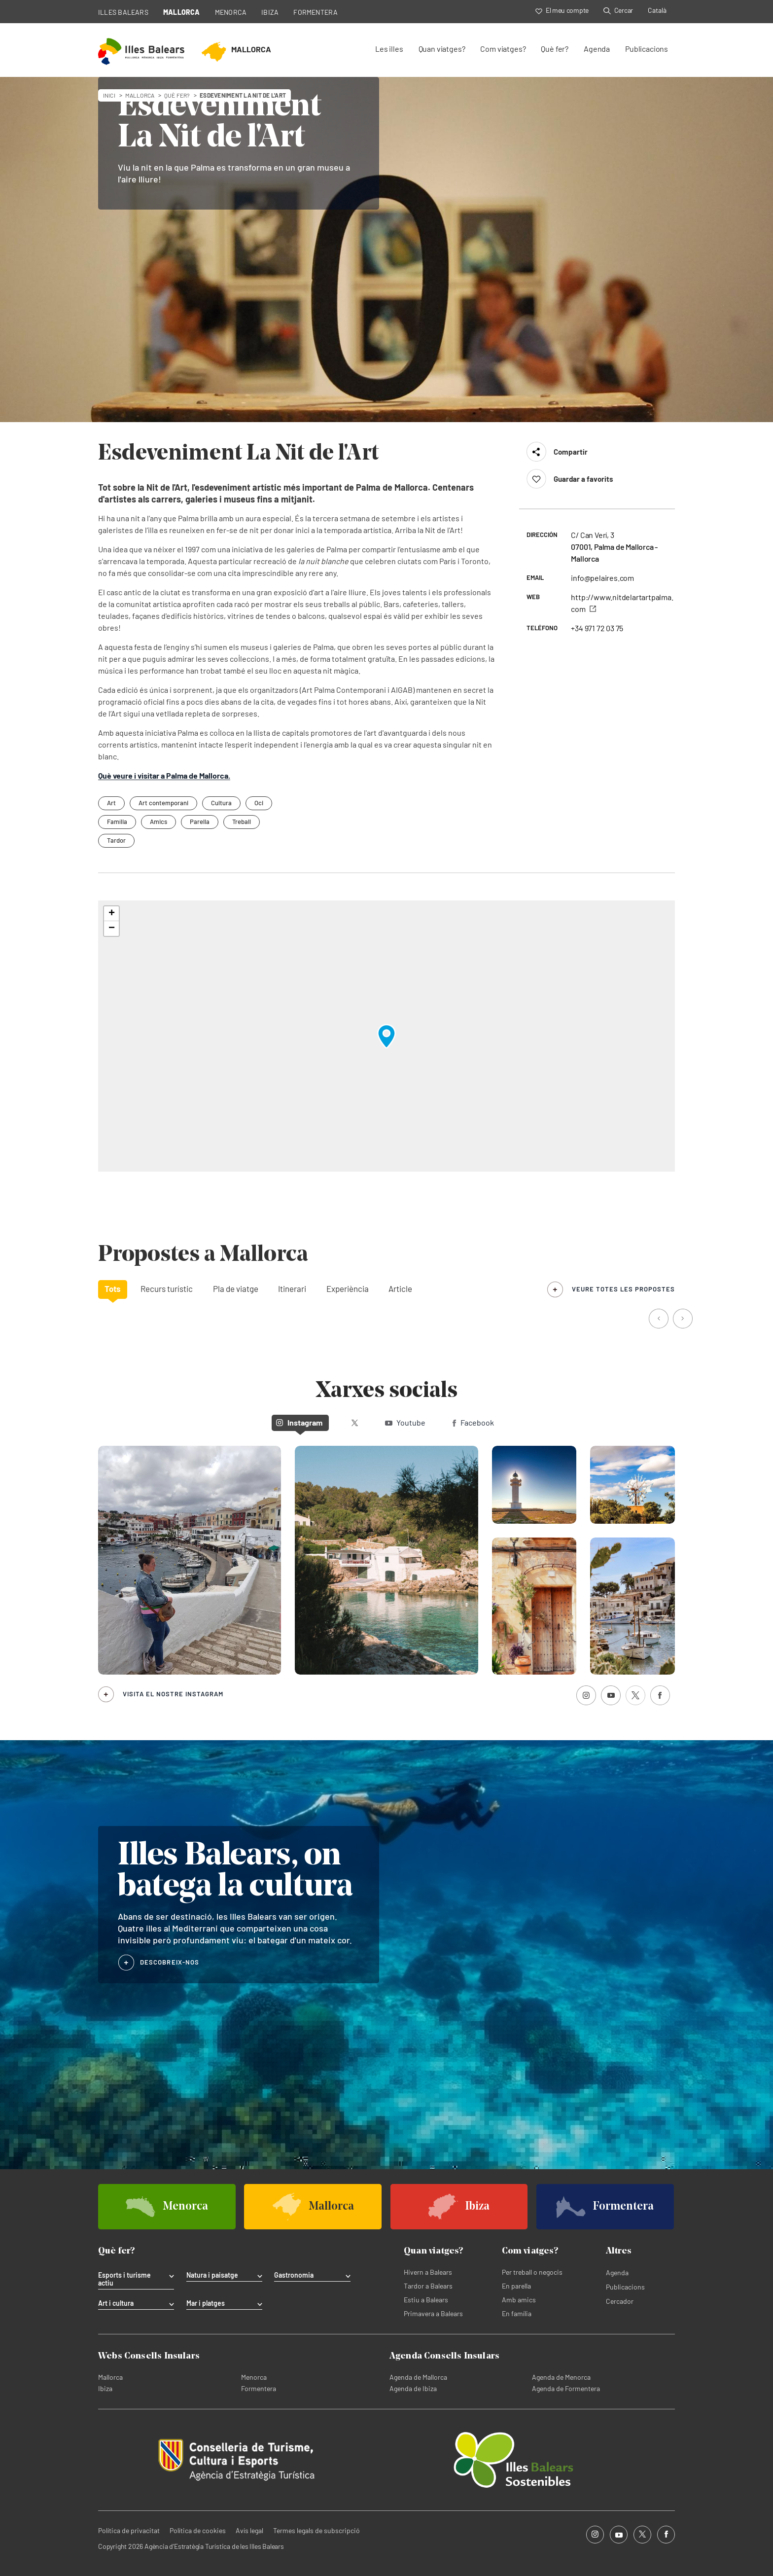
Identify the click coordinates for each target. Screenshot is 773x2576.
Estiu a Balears (426, 2299)
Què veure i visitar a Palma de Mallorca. (164, 775)
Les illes (389, 48)
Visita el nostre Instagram (173, 1694)
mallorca (139, 95)
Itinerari (292, 1288)
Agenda (597, 48)
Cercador (619, 2301)
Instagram (299, 1422)
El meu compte (562, 10)
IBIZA (270, 12)
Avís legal (249, 2530)
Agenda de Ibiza (413, 2388)
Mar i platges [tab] (205, 2303)
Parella (200, 821)
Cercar (618, 10)
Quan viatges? (442, 48)
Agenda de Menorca (561, 2377)
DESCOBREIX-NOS (169, 1962)
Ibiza (105, 2388)
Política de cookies (198, 2530)
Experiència (347, 1288)
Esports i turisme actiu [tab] (124, 2279)
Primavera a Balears (433, 2313)
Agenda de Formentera (566, 2388)
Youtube (405, 1422)
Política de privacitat (129, 2530)
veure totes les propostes (623, 1289)
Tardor (116, 840)
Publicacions (646, 48)
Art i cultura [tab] (116, 2303)
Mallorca (110, 2377)
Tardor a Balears (428, 2286)
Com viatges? (503, 48)
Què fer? (554, 48)
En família (516, 2313)
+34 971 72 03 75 (597, 628)
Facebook (473, 1422)
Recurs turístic (167, 1288)
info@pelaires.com (602, 577)
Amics (158, 821)
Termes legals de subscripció (316, 2530)
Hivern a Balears (428, 2272)
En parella (516, 2286)
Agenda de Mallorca (418, 2377)
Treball (241, 821)
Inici (109, 95)
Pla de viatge (235, 1288)
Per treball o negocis (532, 2272)
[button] (386, 1036)
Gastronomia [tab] (294, 2275)
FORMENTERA (315, 12)
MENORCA (231, 12)
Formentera (258, 2388)
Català (657, 10)
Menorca (254, 2377)
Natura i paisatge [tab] (212, 2275)
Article (400, 1288)
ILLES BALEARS (123, 12)
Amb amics (519, 2299)
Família (117, 821)
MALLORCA (181, 12)
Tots (113, 1288)
